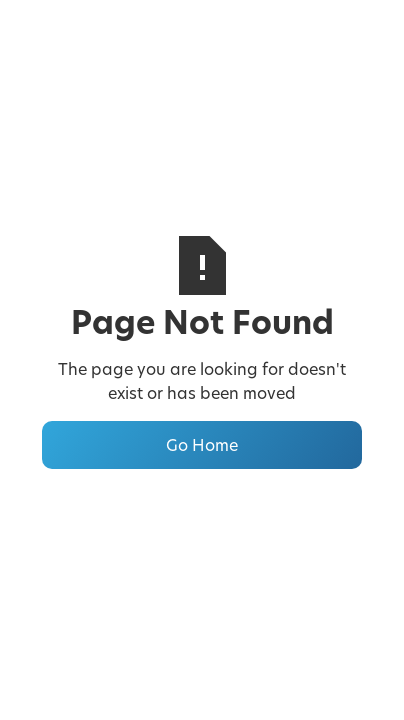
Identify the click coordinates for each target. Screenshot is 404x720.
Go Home (202, 444)
